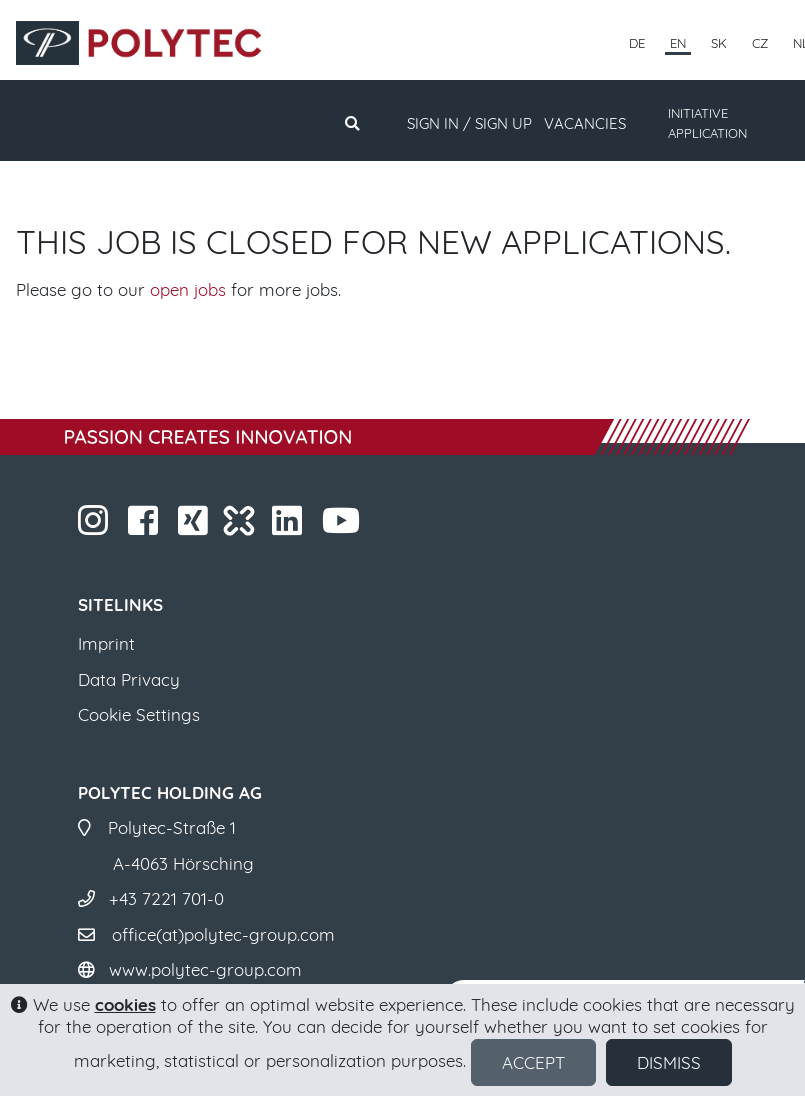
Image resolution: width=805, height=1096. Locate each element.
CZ (760, 43)
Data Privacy (129, 679)
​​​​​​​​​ (195, 526)
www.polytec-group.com (205, 969)
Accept (533, 1062)
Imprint (106, 643)
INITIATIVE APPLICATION (707, 123)
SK (719, 43)
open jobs (188, 289)
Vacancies (585, 123)
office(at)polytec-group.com (223, 934)
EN (678, 43)
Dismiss (669, 1062)
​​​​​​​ (95, 526)
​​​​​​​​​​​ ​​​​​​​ (343, 526)
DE (637, 43)
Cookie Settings (139, 714)
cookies (125, 1004)
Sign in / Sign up (469, 123)
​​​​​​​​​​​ (289, 526)
